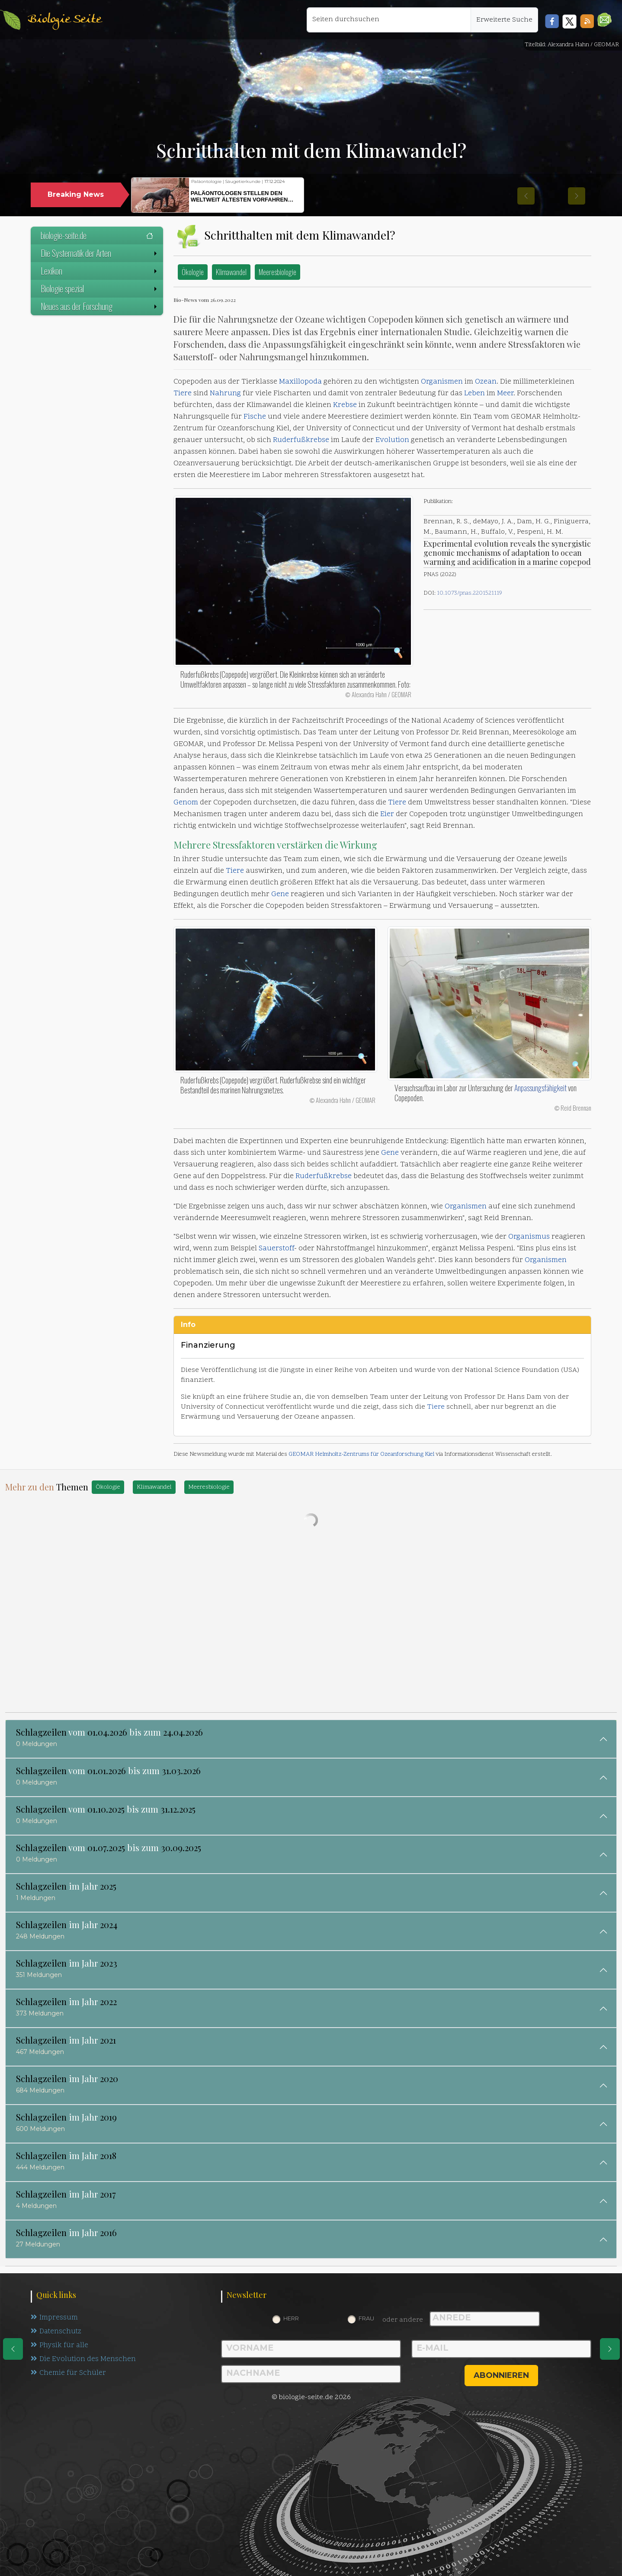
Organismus (529, 1237)
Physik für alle (60, 2347)
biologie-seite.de (97, 235)
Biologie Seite (64, 19)
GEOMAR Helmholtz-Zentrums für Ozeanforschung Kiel (361, 1454)
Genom (185, 803)
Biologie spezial (100, 288)
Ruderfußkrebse (301, 440)
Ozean (486, 382)
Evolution (392, 440)
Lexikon (100, 270)
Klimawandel (231, 271)
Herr (291, 2318)
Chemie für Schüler (68, 2375)
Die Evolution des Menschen (84, 2361)
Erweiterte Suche (504, 20)
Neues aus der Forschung (100, 306)
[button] (604, 20)
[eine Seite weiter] (610, 2349)
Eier (387, 814)
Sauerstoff (276, 1248)
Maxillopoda (300, 382)
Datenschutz (57, 2332)
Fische (255, 417)
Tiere (182, 393)
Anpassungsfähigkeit (540, 1087)
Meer (505, 393)
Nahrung (225, 393)
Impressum (54, 2318)
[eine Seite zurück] (13, 2349)
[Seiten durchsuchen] (389, 19)
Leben (474, 393)
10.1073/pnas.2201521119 (469, 593)
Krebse (345, 405)
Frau (366, 2318)
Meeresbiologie (277, 271)
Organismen (442, 382)
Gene (280, 894)
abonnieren (501, 2375)
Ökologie (193, 271)
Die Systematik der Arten (100, 253)
